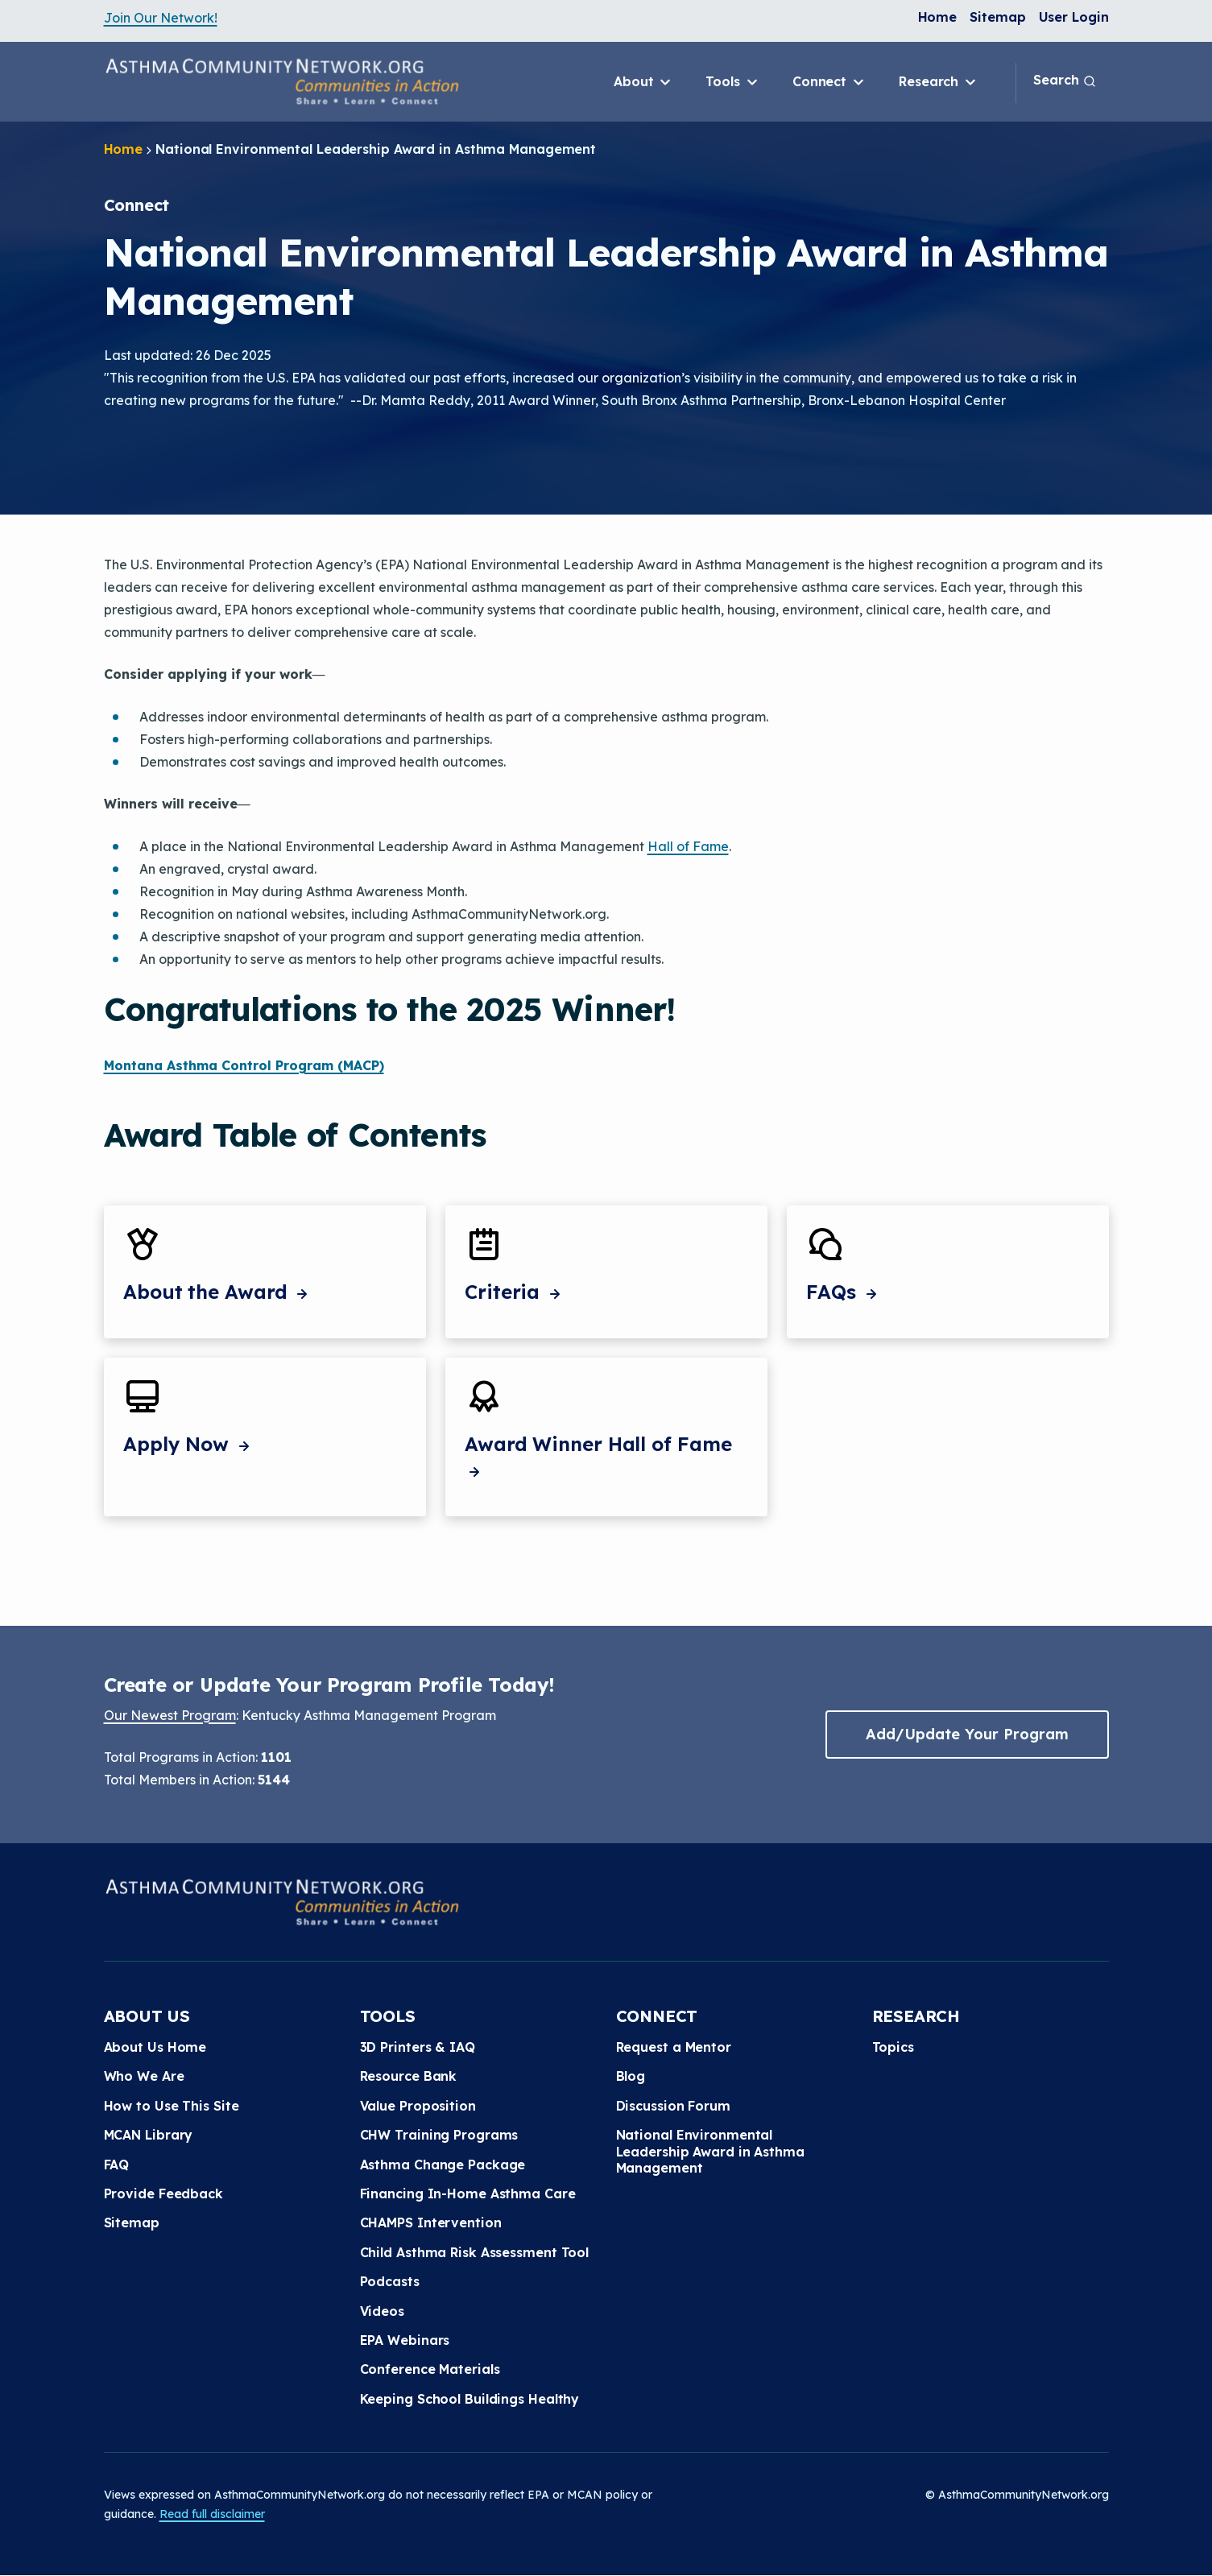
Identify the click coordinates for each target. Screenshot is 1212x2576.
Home (938, 17)
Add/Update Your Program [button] (967, 1734)
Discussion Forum (673, 2106)
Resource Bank (408, 2076)
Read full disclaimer (212, 2514)
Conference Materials (430, 2369)
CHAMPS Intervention (431, 2222)
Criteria (515, 1292)
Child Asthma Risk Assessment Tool (474, 2252)
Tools (732, 82)
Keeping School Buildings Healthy (470, 2399)
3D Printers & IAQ (417, 2047)
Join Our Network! (160, 18)
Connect (829, 82)
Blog (631, 2076)
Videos (382, 2311)
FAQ (117, 2164)
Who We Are (144, 2076)
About (643, 82)
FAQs (843, 1292)
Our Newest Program (170, 1715)
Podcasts (390, 2281)
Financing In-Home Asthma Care (468, 2193)
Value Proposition (418, 2106)
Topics (893, 2047)
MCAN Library (148, 2135)
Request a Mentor (673, 2047)
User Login (1074, 17)
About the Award (217, 1292)
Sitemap (997, 17)
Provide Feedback (163, 2193)
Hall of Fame (688, 846)
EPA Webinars (405, 2340)
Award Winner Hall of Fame (598, 1457)
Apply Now (188, 1444)
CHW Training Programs (439, 2135)
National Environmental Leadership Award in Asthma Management (710, 2151)
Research (938, 82)
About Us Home (155, 2047)
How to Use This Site (171, 2106)
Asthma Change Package (443, 2164)
